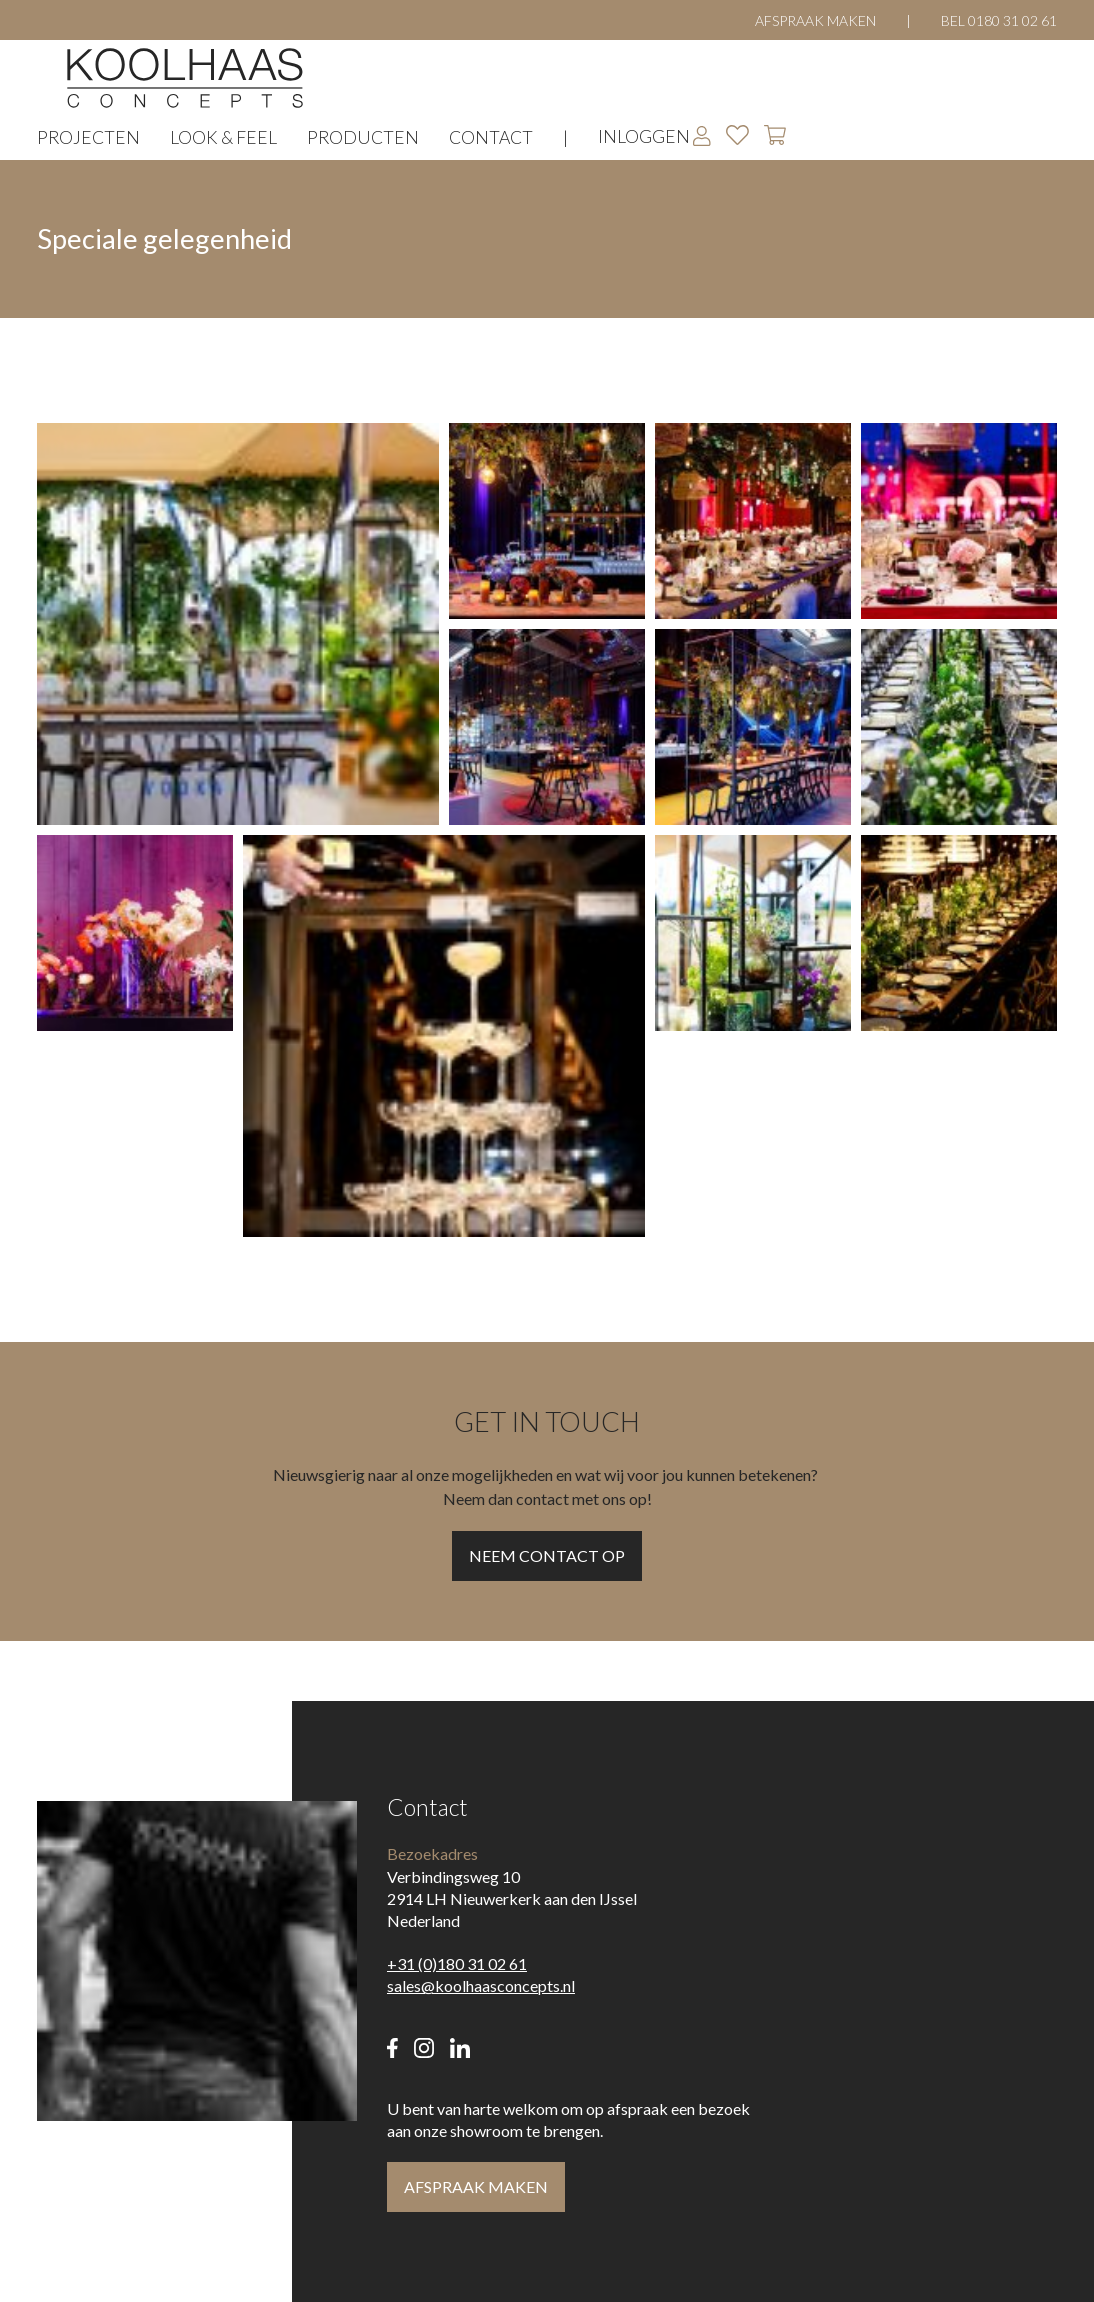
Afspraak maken (815, 20)
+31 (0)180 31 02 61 (457, 1963)
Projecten (88, 137)
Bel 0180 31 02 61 (999, 20)
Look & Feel (223, 137)
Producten (363, 137)
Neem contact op (547, 1555)
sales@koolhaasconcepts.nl (481, 1985)
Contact (491, 137)
